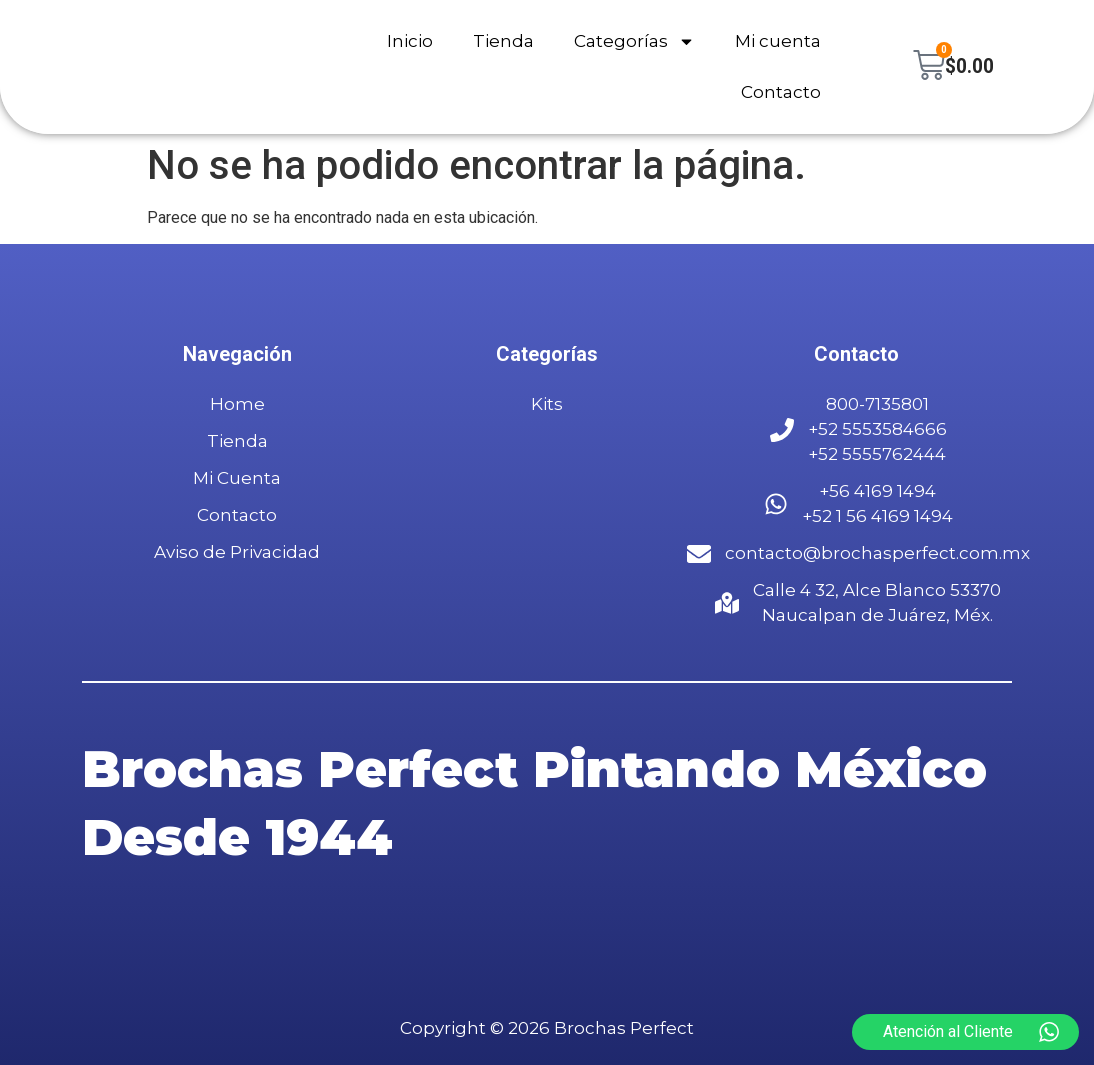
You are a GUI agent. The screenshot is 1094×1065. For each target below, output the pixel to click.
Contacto (780, 92)
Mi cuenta (777, 41)
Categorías (633, 41)
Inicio (409, 41)
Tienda (502, 41)
